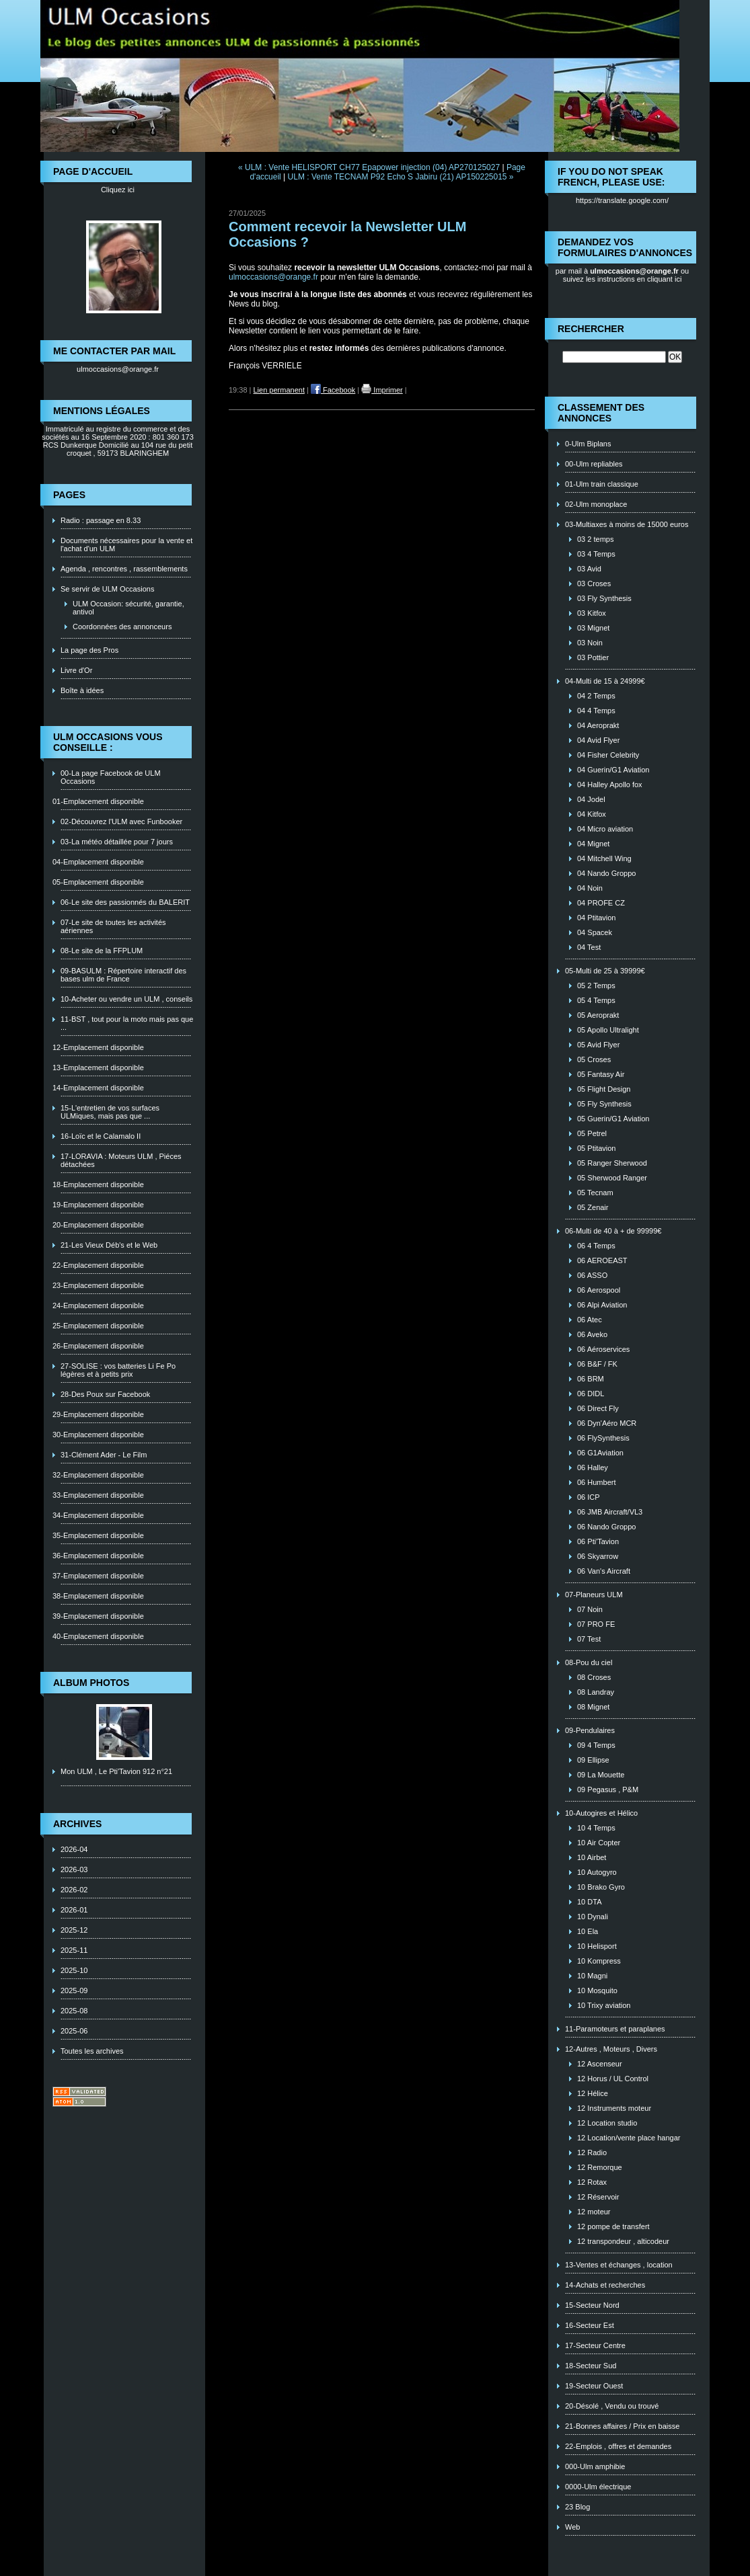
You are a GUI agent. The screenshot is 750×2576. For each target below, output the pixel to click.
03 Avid (589, 569)
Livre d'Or (76, 670)
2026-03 (74, 1869)
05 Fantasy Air (600, 1074)
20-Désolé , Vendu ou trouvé (612, 2406)
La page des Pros (89, 650)
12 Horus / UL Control (612, 2079)
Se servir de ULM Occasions (107, 589)
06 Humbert (596, 1482)
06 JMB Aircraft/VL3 (609, 1512)
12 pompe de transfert (613, 2226)
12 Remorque (599, 2167)
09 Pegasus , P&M (607, 1789)
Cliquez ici (118, 190)
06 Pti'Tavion (598, 1541)
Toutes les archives (92, 2051)
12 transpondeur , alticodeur (623, 2241)
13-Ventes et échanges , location (619, 2265)
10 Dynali (592, 1917)
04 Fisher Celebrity (608, 755)
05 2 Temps (596, 985)
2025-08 (74, 2011)
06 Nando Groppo (606, 1527)
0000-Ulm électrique (598, 2487)
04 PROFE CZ (601, 903)
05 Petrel (592, 1133)
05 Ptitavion (596, 1148)
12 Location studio (607, 2123)
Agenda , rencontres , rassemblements (124, 569)
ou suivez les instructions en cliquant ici (626, 275)
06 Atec (589, 1320)
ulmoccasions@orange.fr (118, 369)
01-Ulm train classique (601, 484)
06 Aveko (592, 1334)
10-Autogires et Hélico (601, 1813)
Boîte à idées (82, 690)
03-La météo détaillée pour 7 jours (117, 842)
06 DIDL (590, 1394)
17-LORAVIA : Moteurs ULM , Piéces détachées (121, 1160)
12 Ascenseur (599, 2064)
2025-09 (74, 1990)
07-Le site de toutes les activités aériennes (113, 926)
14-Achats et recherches (605, 2285)
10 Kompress (599, 1961)
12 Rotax (592, 2182)
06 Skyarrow (597, 1556)
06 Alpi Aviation (602, 1305)
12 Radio (592, 2152)
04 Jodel (591, 799)
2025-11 (74, 1950)
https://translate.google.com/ (622, 200)
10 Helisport (597, 1946)
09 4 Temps (596, 1745)
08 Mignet (593, 1707)
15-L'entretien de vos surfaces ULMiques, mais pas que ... (110, 1112)
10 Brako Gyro (601, 1887)
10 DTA (589, 1902)
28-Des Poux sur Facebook (105, 1394)
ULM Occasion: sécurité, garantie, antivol (128, 608)
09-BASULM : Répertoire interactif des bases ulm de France (123, 975)
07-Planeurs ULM (594, 1595)
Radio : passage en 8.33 (101, 520)
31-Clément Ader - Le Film (104, 1455)
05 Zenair (592, 1207)
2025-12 (74, 1930)
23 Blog (577, 2507)
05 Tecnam (595, 1193)
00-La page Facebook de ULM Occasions (111, 777)
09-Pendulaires (590, 1730)
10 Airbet (591, 1857)
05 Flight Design (604, 1089)
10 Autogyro (597, 1872)
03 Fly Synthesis (604, 598)
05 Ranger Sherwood (612, 1163)
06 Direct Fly (598, 1408)
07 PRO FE (596, 1624)
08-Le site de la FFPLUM (102, 951)
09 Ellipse (593, 1760)
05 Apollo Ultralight (608, 1030)
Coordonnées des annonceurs (122, 626)
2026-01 (74, 1910)
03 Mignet (593, 628)
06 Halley (592, 1467)
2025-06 (74, 2031)
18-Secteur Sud (590, 2366)
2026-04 (74, 1849)
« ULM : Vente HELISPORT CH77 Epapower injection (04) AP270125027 (369, 167)
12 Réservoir (598, 2197)
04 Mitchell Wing (604, 858)
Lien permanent (279, 390)
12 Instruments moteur (614, 2108)
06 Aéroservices (603, 1349)
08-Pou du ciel (588, 1662)
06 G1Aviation (600, 1453)
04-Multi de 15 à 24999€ (605, 681)
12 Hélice (592, 2093)
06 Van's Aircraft (603, 1571)
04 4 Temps (596, 711)
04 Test (589, 947)
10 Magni (592, 1976)
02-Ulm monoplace (596, 504)
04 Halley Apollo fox (609, 784)
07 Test (589, 1639)
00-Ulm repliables (594, 464)
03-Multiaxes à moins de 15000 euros (626, 524)
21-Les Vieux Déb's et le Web (109, 1245)
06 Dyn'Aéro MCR (606, 1423)
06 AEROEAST (602, 1260)
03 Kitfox (591, 613)
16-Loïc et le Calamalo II (101, 1136)
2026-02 (74, 1890)
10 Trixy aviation (603, 2005)
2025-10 (74, 1970)
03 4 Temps (596, 554)
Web (572, 2527)
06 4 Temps (596, 1246)
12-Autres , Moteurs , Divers (611, 2049)
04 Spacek (594, 932)
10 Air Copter (598, 1843)
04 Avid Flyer (598, 740)
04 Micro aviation (605, 829)
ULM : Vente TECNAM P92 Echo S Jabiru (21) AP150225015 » (401, 177)
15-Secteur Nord (592, 2305)
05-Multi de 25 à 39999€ (605, 971)
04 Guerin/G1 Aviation (613, 770)
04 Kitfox (591, 814)
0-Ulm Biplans (588, 444)
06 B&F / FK (597, 1364)
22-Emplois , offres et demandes (618, 2446)
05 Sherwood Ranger (612, 1178)
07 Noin (590, 1609)
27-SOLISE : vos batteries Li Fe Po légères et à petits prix (118, 1370)
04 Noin (590, 888)
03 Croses (594, 583)
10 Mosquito (597, 1990)
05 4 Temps (596, 1000)
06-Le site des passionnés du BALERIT (125, 902)
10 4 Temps (596, 1828)
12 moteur (594, 2212)
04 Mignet (593, 844)
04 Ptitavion (596, 918)
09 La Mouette (600, 1775)
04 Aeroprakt (598, 725)
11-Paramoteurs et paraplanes (615, 2029)
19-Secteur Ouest (594, 2386)
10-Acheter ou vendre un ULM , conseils (126, 999)
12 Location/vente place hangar (629, 2138)
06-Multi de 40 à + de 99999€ (613, 1231)
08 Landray (595, 1692)
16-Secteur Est (589, 2325)
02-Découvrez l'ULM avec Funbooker (121, 821)
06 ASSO (592, 1275)
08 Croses (594, 1677)
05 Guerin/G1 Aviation (613, 1119)
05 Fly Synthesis (604, 1104)
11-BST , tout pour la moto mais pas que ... (127, 1023)
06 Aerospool (598, 1290)
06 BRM (590, 1379)
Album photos (91, 1682)
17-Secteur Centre (595, 2345)
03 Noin (590, 643)
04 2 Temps (596, 696)
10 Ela (587, 1931)
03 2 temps (595, 539)
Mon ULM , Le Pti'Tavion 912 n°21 (116, 1771)
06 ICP (588, 1497)
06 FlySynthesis (603, 1438)
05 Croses (594, 1059)
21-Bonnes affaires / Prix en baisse (622, 2426)
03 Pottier (593, 657)
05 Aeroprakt (598, 1015)
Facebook (333, 390)
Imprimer (381, 390)
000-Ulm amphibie (595, 2466)
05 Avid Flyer (598, 1045)
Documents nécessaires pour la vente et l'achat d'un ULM (126, 544)
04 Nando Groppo (606, 873)
